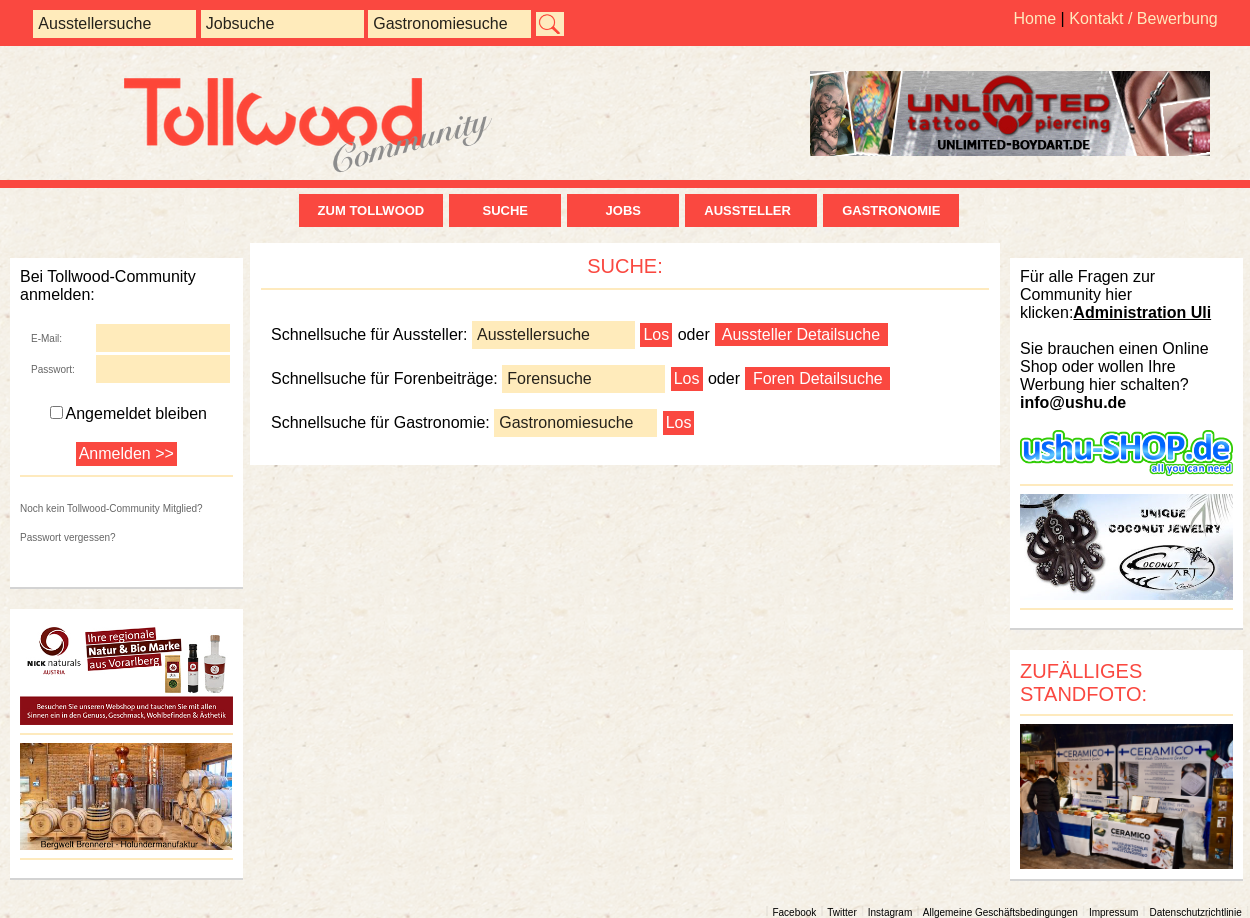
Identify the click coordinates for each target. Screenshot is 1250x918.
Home (1034, 18)
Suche (505, 210)
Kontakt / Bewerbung (1143, 18)
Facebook (794, 912)
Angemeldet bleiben (128, 413)
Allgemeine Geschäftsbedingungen (1000, 912)
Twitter (841, 912)
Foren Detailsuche (817, 378)
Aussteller (751, 210)
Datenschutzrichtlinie (1195, 912)
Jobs (623, 210)
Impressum (1113, 912)
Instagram (890, 912)
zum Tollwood (371, 210)
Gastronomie (891, 210)
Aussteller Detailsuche (801, 334)
